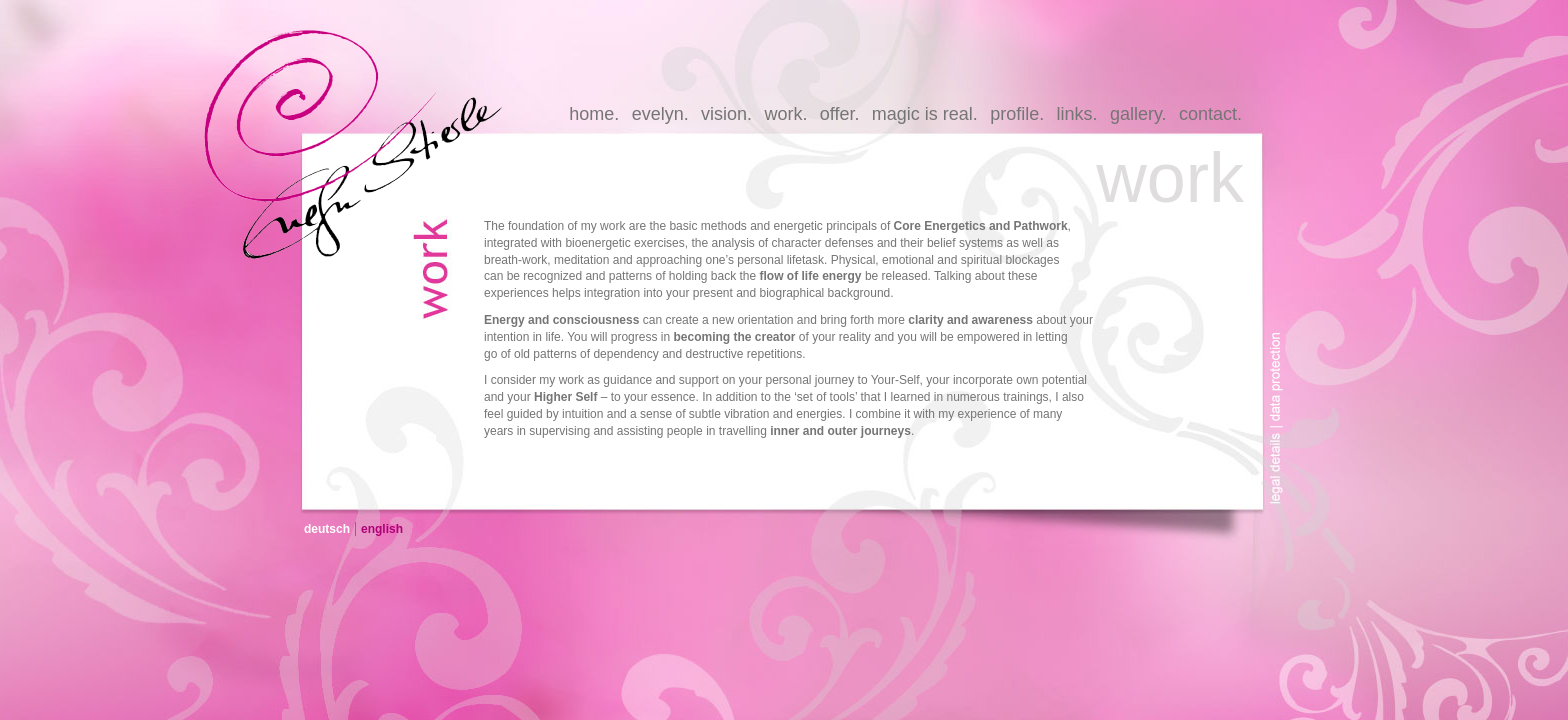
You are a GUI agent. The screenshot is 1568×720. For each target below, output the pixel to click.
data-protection (1281, 363)
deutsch (327, 529)
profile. (1017, 114)
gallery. (1138, 114)
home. (594, 114)
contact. (1210, 114)
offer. (840, 114)
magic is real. (925, 114)
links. (1077, 114)
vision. (726, 114)
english (382, 529)
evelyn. (660, 114)
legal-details (1281, 473)
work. (785, 114)
